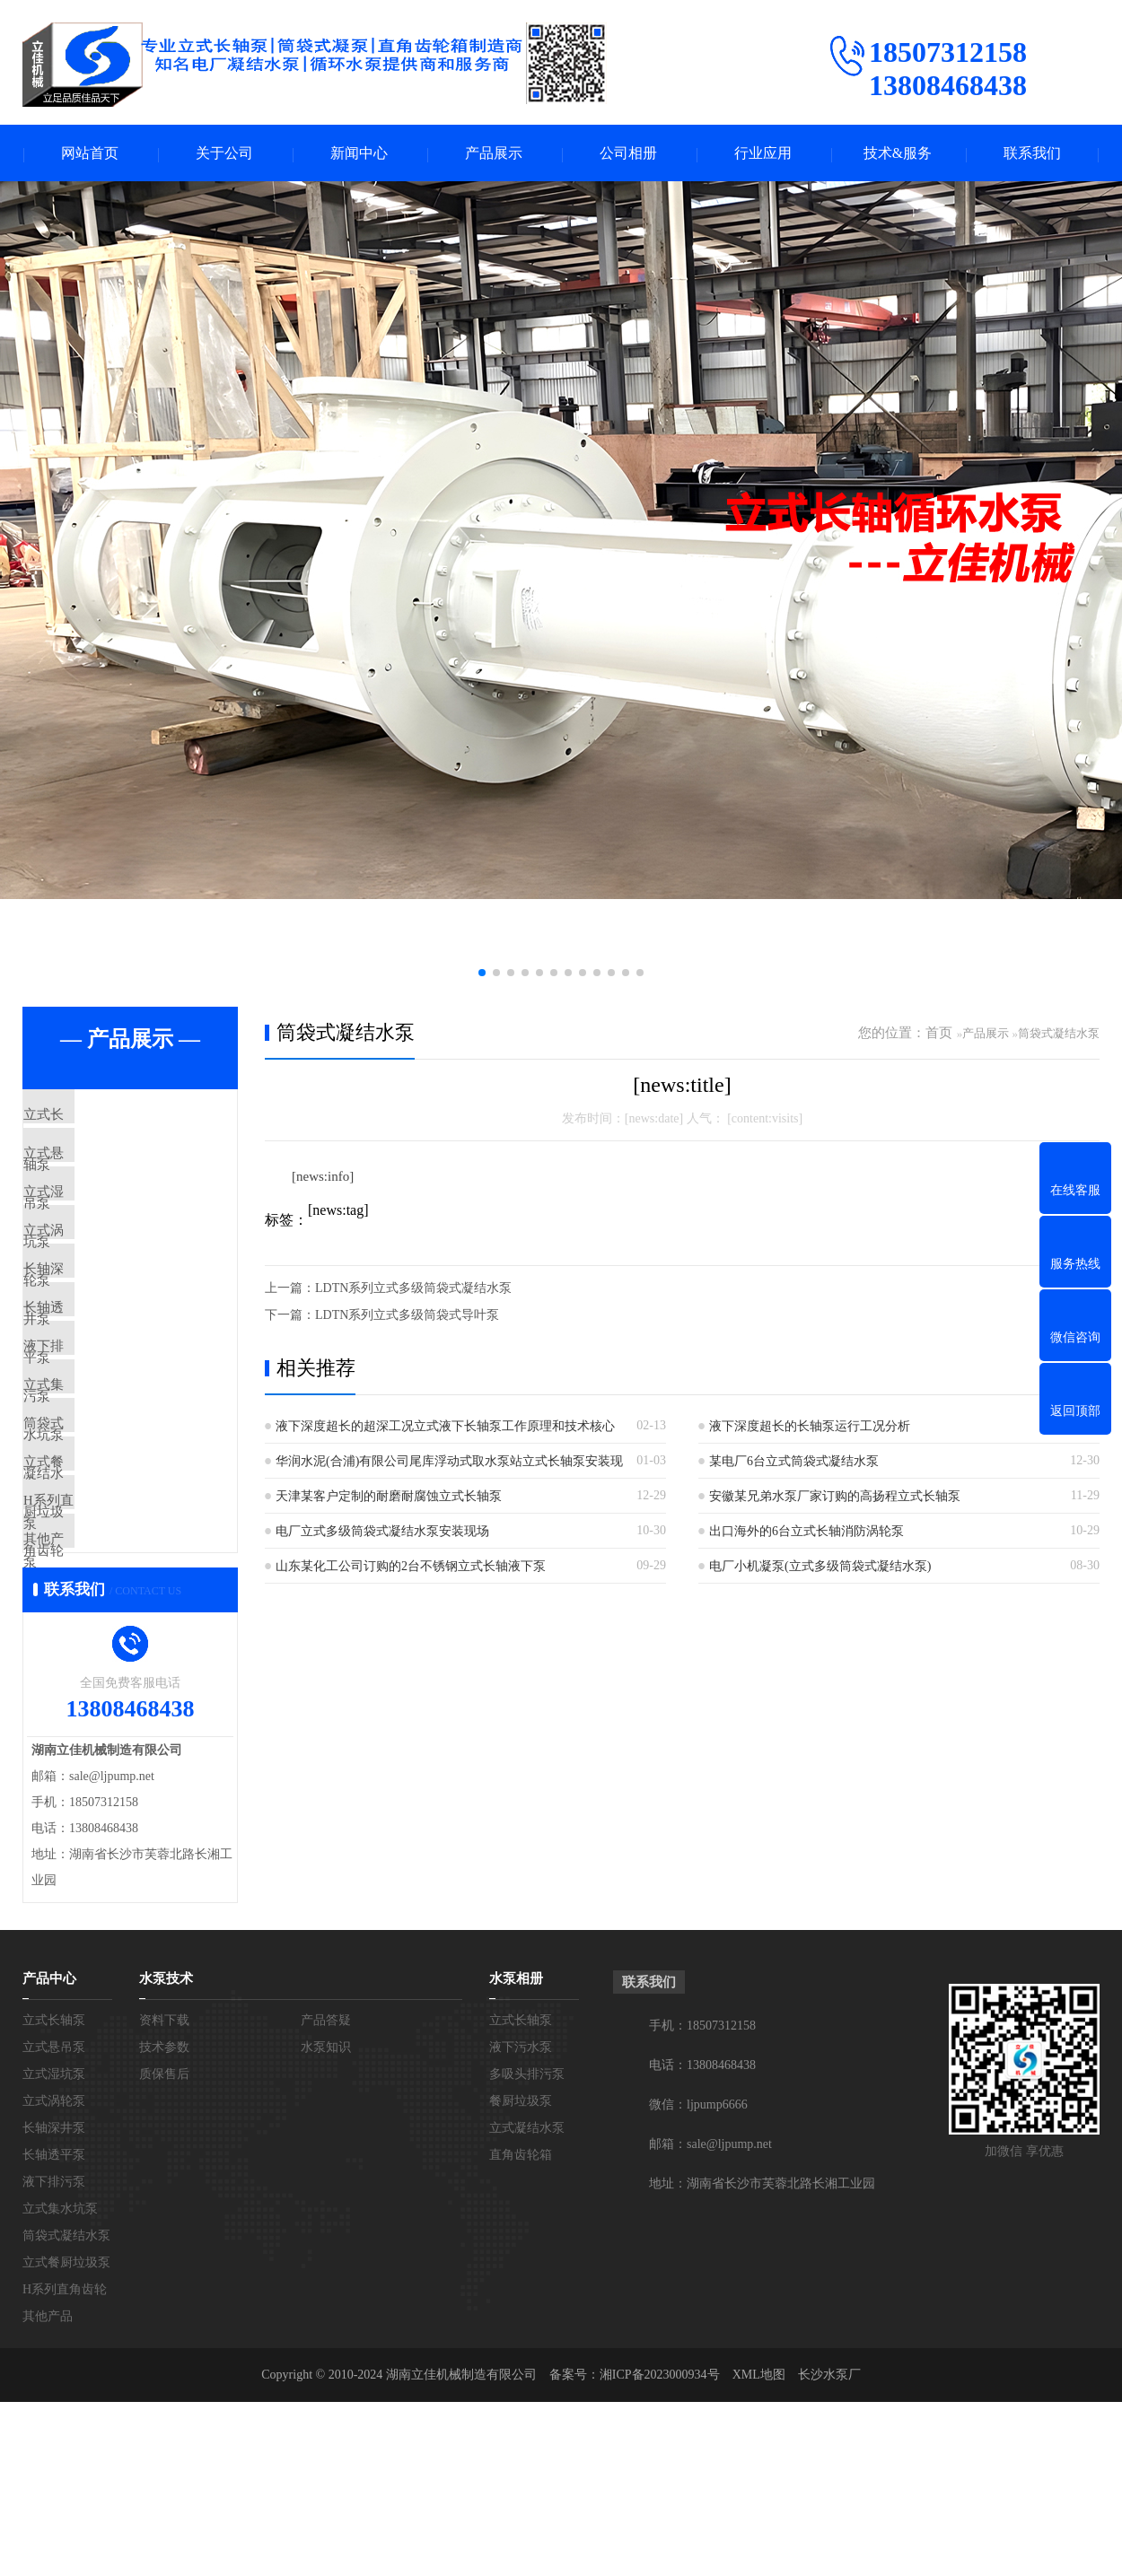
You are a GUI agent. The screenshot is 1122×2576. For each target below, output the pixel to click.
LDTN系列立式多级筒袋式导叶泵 (407, 1316)
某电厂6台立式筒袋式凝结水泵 (794, 1463)
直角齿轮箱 (520, 2329)
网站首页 (89, 154)
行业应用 (763, 154)
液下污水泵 (520, 2221)
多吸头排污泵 (527, 2248)
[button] (482, 974)
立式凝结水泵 (527, 2302)
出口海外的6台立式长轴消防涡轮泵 (806, 1533)
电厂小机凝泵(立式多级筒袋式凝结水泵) (820, 1568)
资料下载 (164, 2194)
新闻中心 (359, 154)
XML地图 (758, 2548)
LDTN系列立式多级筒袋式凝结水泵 (413, 1290)
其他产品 (91, 1700)
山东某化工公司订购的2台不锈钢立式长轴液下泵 (411, 1568)
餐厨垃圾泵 (520, 2275)
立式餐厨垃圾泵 (112, 1594)
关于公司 (224, 154)
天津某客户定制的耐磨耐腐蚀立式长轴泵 (389, 1498)
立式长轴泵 (98, 1118)
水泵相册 (516, 2152)
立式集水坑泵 (105, 1488)
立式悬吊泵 (98, 1171)
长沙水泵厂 (829, 2548)
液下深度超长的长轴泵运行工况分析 (809, 1428)
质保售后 (164, 2248)
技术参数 (164, 2221)
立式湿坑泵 (98, 1224)
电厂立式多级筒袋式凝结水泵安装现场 (382, 1533)
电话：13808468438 (702, 2239)
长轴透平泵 (98, 1382)
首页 (938, 1034)
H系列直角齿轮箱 (117, 1647)
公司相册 (628, 154)
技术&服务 (897, 154)
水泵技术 (166, 2152)
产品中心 (49, 2152)
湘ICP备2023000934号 (660, 2548)
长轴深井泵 (98, 1330)
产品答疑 (326, 2194)
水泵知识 (326, 2221)
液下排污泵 (98, 1435)
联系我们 (1032, 154)
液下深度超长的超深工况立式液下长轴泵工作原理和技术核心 (445, 1428)
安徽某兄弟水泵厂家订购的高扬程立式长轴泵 (834, 1498)
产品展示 (493, 154)
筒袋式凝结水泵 (112, 1541)
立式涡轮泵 (98, 1277)
